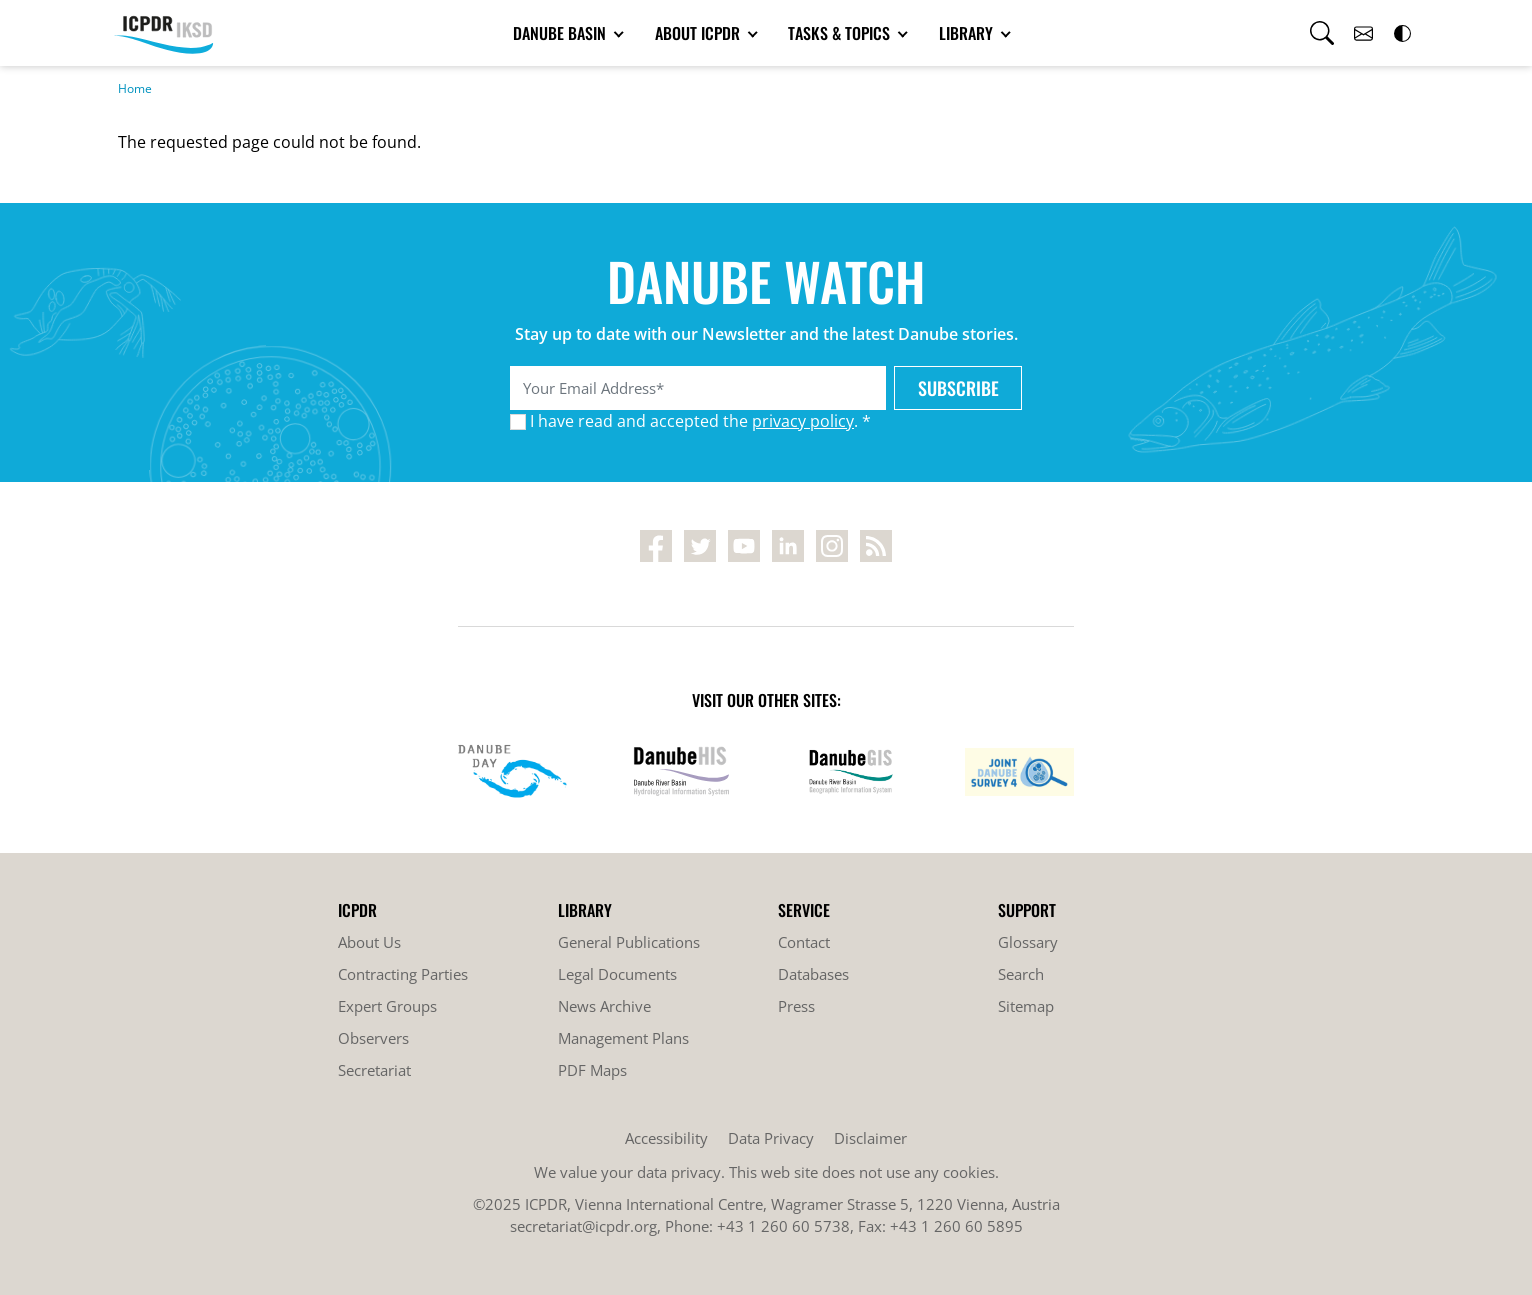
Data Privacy (771, 1138)
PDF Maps (592, 1070)
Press (796, 1006)
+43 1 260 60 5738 (783, 1226)
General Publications (629, 942)
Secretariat (374, 1070)
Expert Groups (387, 1006)
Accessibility (666, 1138)
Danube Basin (561, 33)
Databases (813, 974)
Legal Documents (617, 974)
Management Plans (623, 1038)
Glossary (1028, 942)
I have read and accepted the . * (700, 421)
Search (1021, 974)
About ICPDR (699, 33)
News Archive (604, 1006)
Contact (804, 942)
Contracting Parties (403, 974)
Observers (373, 1038)
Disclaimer (870, 1138)
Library (968, 33)
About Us (369, 942)
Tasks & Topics (841, 33)
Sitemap (1026, 1006)
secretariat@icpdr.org (583, 1226)
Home (135, 88)
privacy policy (803, 421)
